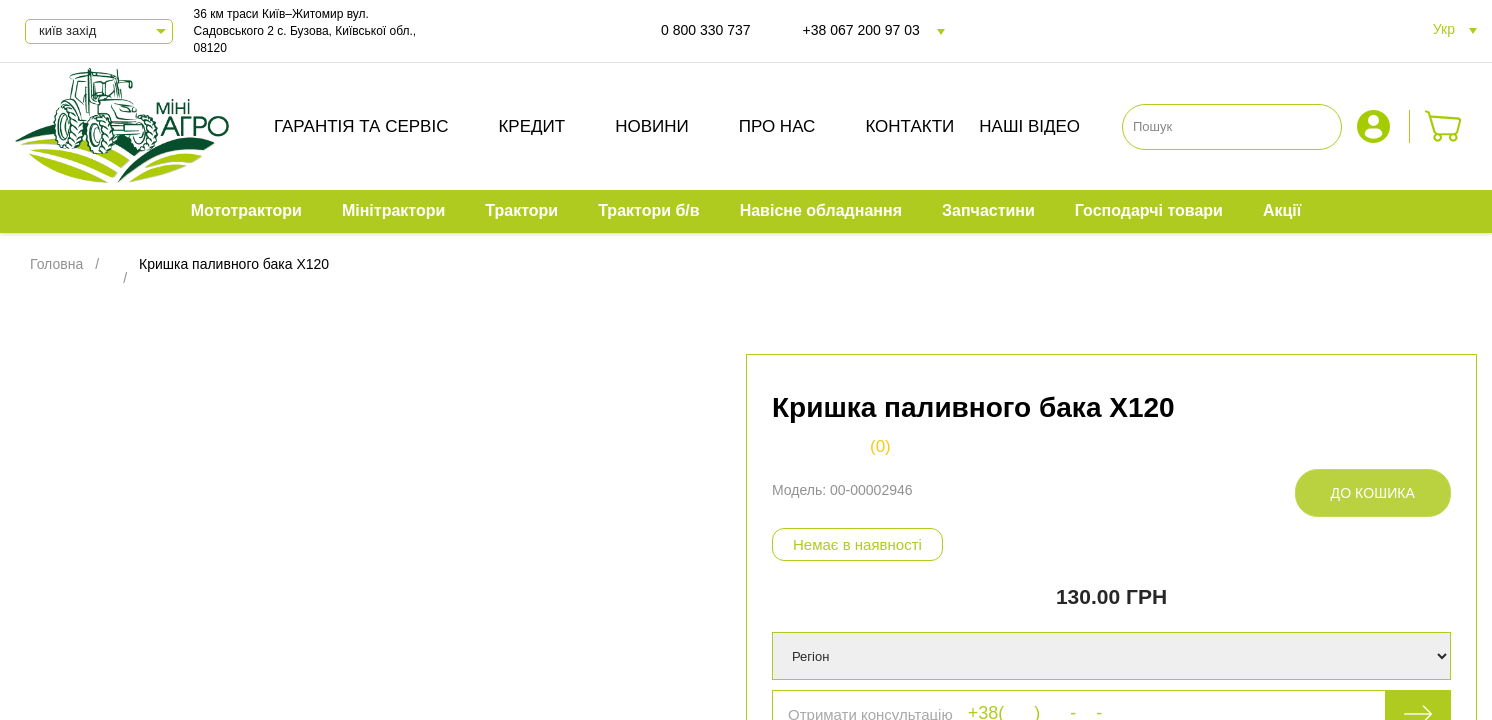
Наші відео (1029, 126)
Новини (652, 126)
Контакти (909, 126)
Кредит (531, 126)
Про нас (777, 126)
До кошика (1373, 493)
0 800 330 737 (706, 30)
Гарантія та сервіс (361, 126)
